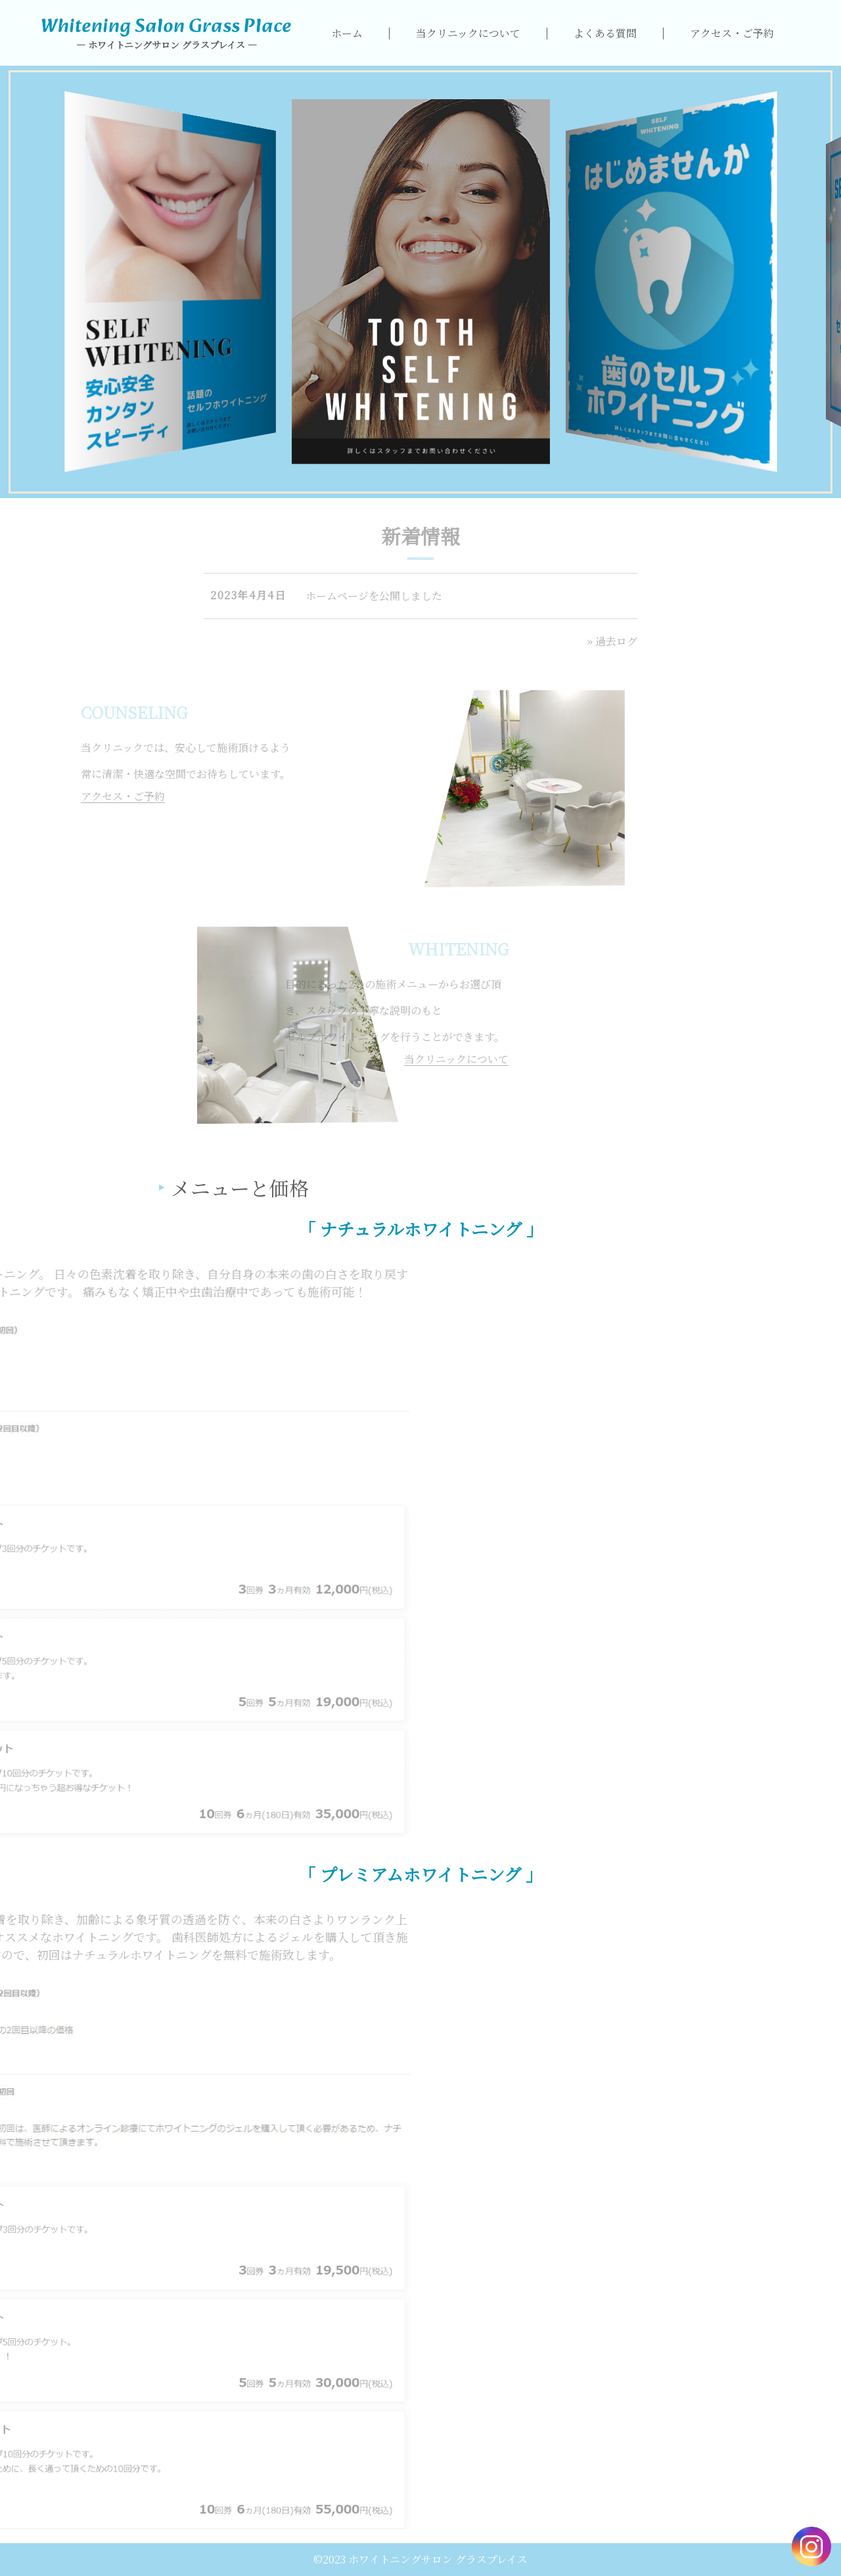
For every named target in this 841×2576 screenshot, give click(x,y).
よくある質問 (605, 33)
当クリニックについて (468, 33)
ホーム (347, 33)
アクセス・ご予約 (732, 33)
